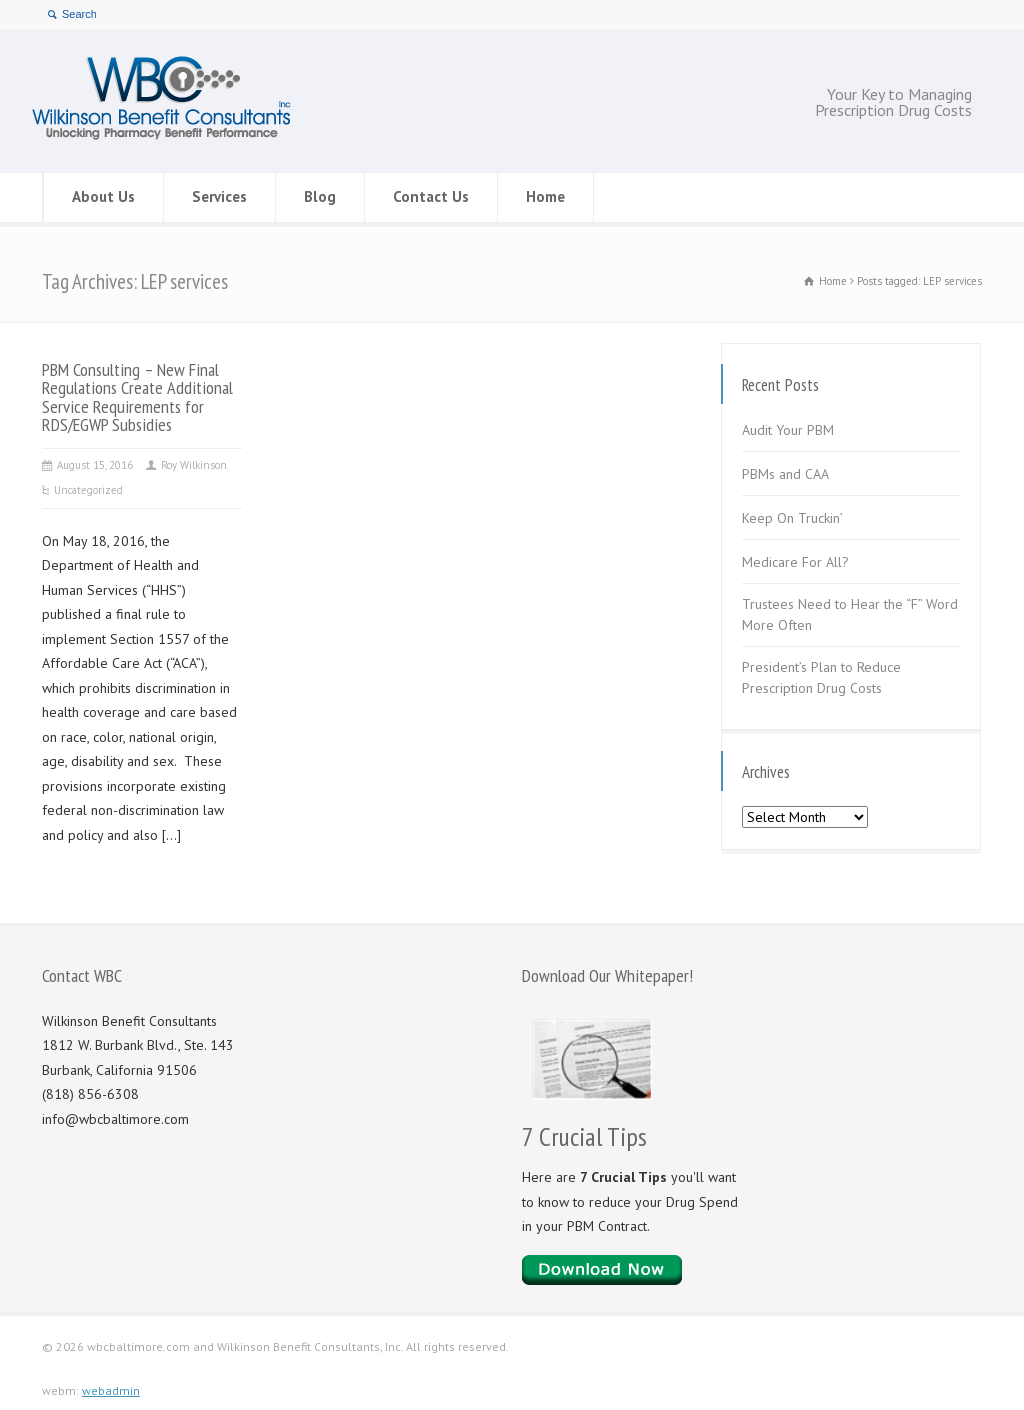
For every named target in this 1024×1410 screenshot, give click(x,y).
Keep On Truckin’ (792, 518)
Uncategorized (88, 490)
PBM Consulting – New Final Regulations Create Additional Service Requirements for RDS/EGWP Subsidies (137, 396)
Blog (320, 196)
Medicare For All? (795, 562)
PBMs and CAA (785, 474)
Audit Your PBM (788, 430)
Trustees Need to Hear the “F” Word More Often (850, 614)
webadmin (111, 1390)
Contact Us (431, 196)
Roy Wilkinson (194, 465)
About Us (103, 196)
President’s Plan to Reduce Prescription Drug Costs (821, 677)
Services (219, 196)
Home (545, 196)
